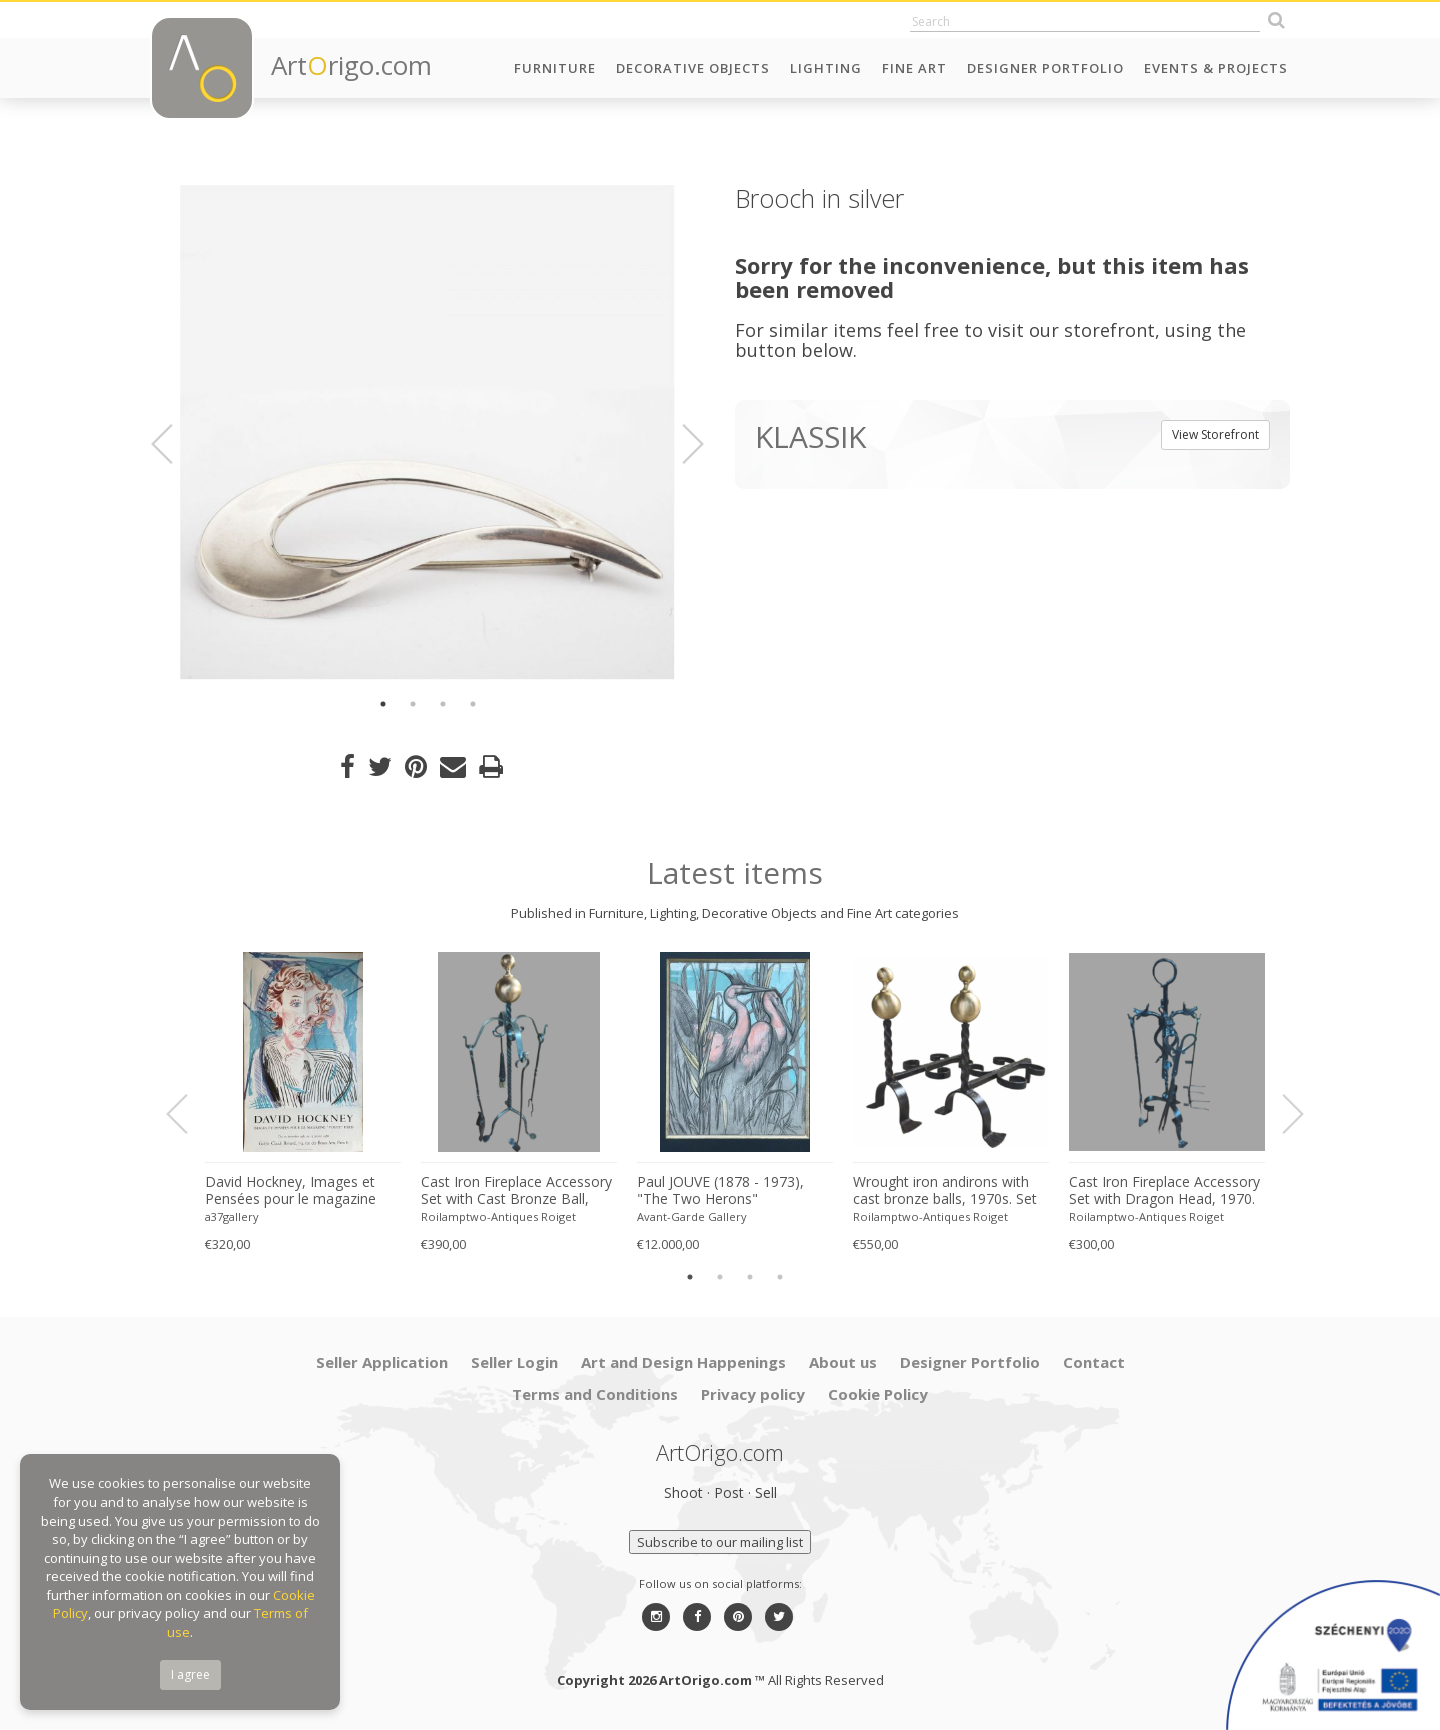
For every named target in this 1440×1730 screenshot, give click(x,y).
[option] (427, 432)
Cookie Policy (878, 1394)
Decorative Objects (693, 68)
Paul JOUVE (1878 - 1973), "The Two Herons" (720, 1190)
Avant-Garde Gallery (692, 1216)
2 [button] (413, 704)
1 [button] (383, 704)
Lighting (826, 68)
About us (843, 1362)
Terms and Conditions (595, 1394)
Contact (1094, 1362)
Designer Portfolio (1045, 68)
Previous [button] (174, 444)
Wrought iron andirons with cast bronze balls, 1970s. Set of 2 (945, 1191)
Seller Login (514, 1362)
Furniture (555, 68)
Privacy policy (753, 1394)
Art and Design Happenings (683, 1362)
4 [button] (473, 704)
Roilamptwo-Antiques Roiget (498, 1216)
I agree (190, 1674)
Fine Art (914, 68)
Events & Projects (1216, 68)
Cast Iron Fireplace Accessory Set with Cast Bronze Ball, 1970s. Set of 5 (516, 1191)
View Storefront (1215, 434)
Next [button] (681, 444)
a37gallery (232, 1216)
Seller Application (382, 1362)
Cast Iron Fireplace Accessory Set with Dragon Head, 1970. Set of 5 (1164, 1191)
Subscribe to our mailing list (720, 1542)
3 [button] (443, 704)
